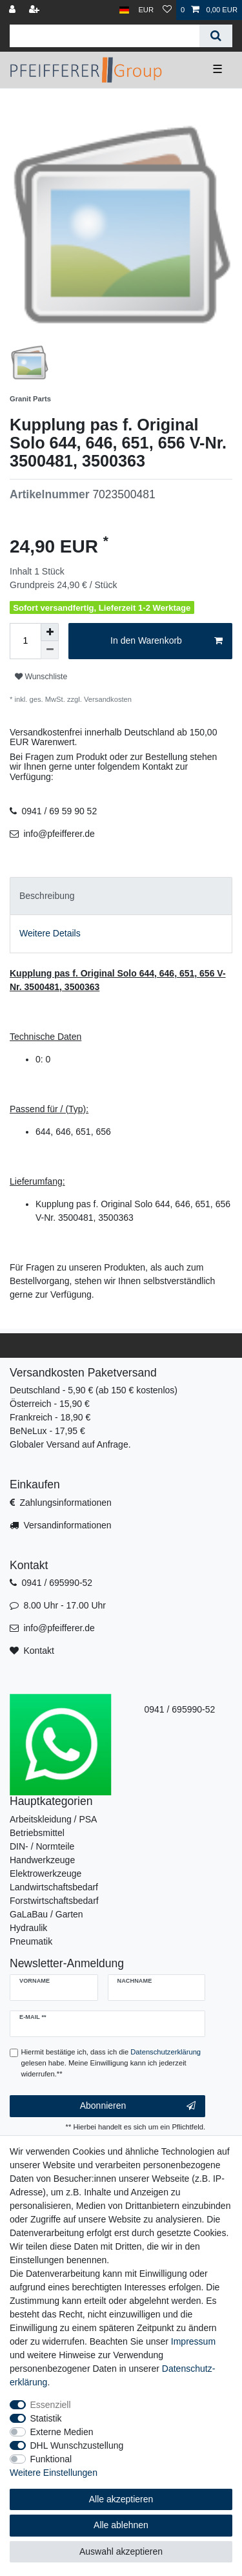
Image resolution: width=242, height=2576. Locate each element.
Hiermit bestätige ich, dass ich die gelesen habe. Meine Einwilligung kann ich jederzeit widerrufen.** (111, 2063)
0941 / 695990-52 (56, 1583)
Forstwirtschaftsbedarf (54, 1900)
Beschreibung (47, 896)
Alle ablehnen (121, 2525)
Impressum (193, 2341)
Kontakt (38, 1650)
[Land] (124, 10)
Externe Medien (62, 2432)
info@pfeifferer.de (58, 834)
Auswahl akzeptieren (121, 2551)
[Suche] (215, 36)
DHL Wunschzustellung (77, 2445)
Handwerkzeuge (42, 1860)
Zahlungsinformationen (65, 1502)
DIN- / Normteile (42, 1846)
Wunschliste (41, 676)
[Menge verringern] (50, 650)
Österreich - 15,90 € (50, 1404)
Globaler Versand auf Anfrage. (70, 1444)
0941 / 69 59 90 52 (59, 811)
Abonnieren (138, 2106)
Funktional (51, 2459)
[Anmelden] (14, 10)
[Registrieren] (35, 10)
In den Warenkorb (166, 641)
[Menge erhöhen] (50, 632)
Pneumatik (31, 1941)
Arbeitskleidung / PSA (53, 1819)
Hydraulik (28, 1928)
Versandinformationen (67, 1525)
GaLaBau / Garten (46, 1914)
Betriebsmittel (37, 1833)
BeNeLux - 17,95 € (47, 1431)
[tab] (121, 896)
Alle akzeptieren (121, 2499)
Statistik (46, 2418)
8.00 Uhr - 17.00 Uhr (64, 1605)
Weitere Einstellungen (53, 2472)
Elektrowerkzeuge (45, 1873)
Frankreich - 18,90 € (50, 1417)
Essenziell (50, 2405)
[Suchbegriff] (104, 36)
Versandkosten (107, 699)
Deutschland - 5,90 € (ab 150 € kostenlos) (93, 1390)
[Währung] (146, 10)
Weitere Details (50, 933)
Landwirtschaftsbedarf (54, 1887)
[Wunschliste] (167, 10)
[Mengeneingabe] (25, 641)
